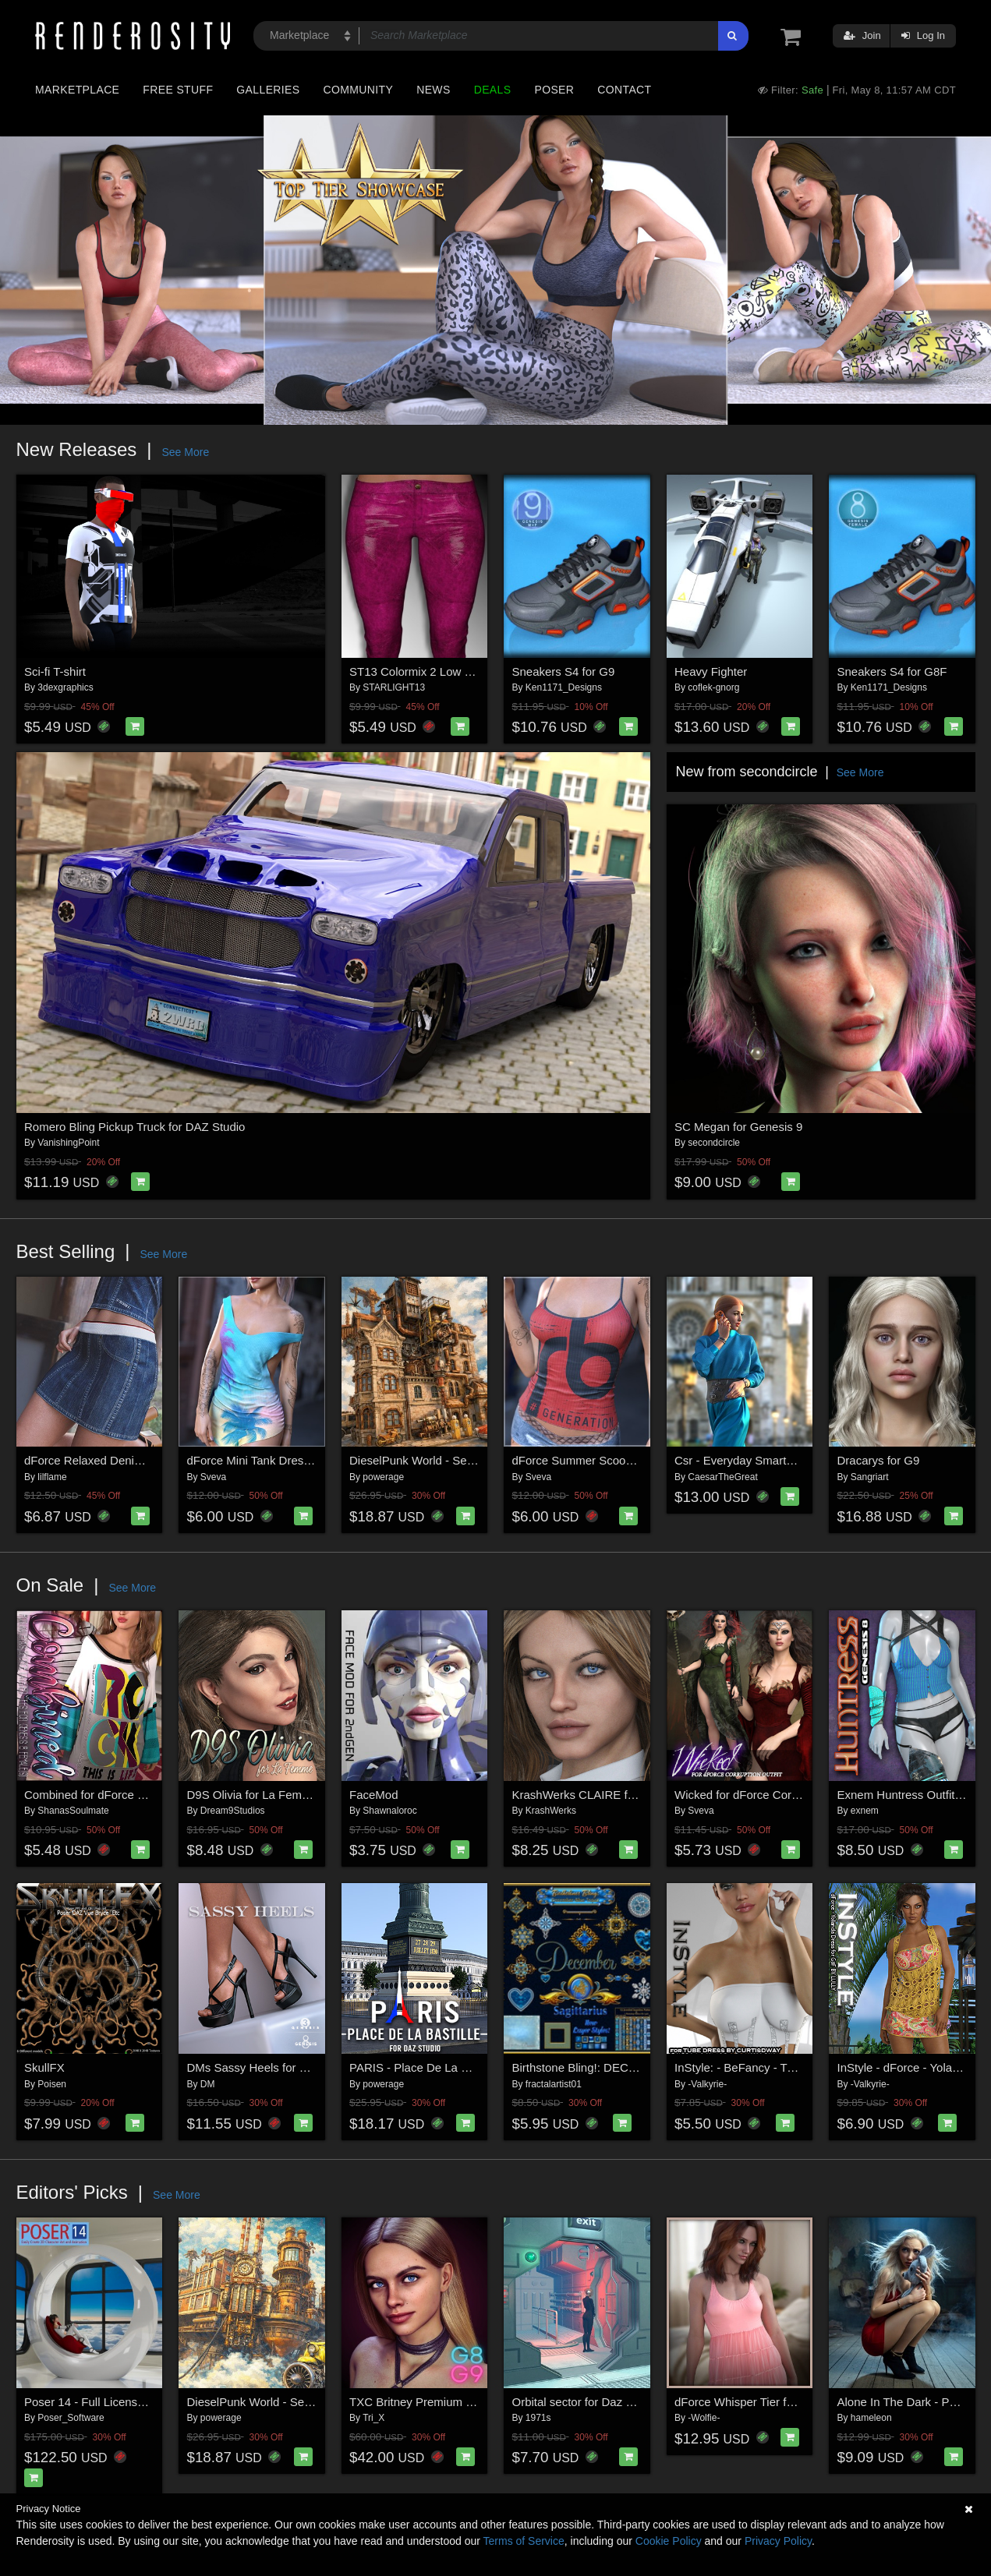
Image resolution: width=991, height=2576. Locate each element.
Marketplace (77, 89)
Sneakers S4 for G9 (563, 671)
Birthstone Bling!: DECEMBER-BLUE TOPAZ (628, 2067)
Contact (624, 89)
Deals (492, 89)
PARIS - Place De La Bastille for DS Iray (453, 2067)
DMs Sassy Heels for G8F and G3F (279, 2067)
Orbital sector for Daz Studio (585, 2401)
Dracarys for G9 (878, 1460)
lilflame (51, 1477)
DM (207, 2084)
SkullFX (44, 2067)
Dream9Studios (232, 1810)
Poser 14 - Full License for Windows (117, 2401)
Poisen (51, 2084)
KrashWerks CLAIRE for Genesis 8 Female (624, 1794)
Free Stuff (178, 89)
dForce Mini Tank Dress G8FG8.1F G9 (287, 1460)
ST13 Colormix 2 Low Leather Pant (440, 671)
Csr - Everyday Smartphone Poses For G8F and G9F (812, 1460)
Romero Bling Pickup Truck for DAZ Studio (134, 1126)
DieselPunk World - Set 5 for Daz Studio (453, 1460)
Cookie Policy (668, 2541)
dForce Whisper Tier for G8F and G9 (769, 2401)
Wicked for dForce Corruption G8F (763, 1794)
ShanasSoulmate (72, 1810)
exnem (865, 1810)
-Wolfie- (704, 2417)
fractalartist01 (554, 2084)
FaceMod (373, 1794)
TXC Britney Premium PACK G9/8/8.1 (447, 2401)
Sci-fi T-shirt (55, 671)
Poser (554, 89)
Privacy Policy (778, 2541)
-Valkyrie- (707, 2084)
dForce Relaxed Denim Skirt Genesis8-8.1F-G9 (147, 1460)
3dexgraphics (65, 687)
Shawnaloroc (389, 1810)
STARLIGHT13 (394, 687)
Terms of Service (524, 2541)
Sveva (213, 1477)
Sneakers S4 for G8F (892, 671)
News (433, 89)
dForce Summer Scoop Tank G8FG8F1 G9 (623, 1460)
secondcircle (714, 1142)
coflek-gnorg (713, 687)
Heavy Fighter (710, 671)
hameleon (871, 2417)
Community (359, 89)
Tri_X (373, 2417)
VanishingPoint (68, 1142)
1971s (538, 2417)
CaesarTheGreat (722, 1477)
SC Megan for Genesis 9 (738, 1126)
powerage (383, 1477)
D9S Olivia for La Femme (252, 1794)
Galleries (267, 89)
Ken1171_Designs (564, 687)
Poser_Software (70, 2417)
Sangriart (870, 1477)
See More (185, 452)
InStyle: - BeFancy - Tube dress (756, 2067)
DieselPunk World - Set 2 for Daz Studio (291, 2401)
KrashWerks (551, 1810)
